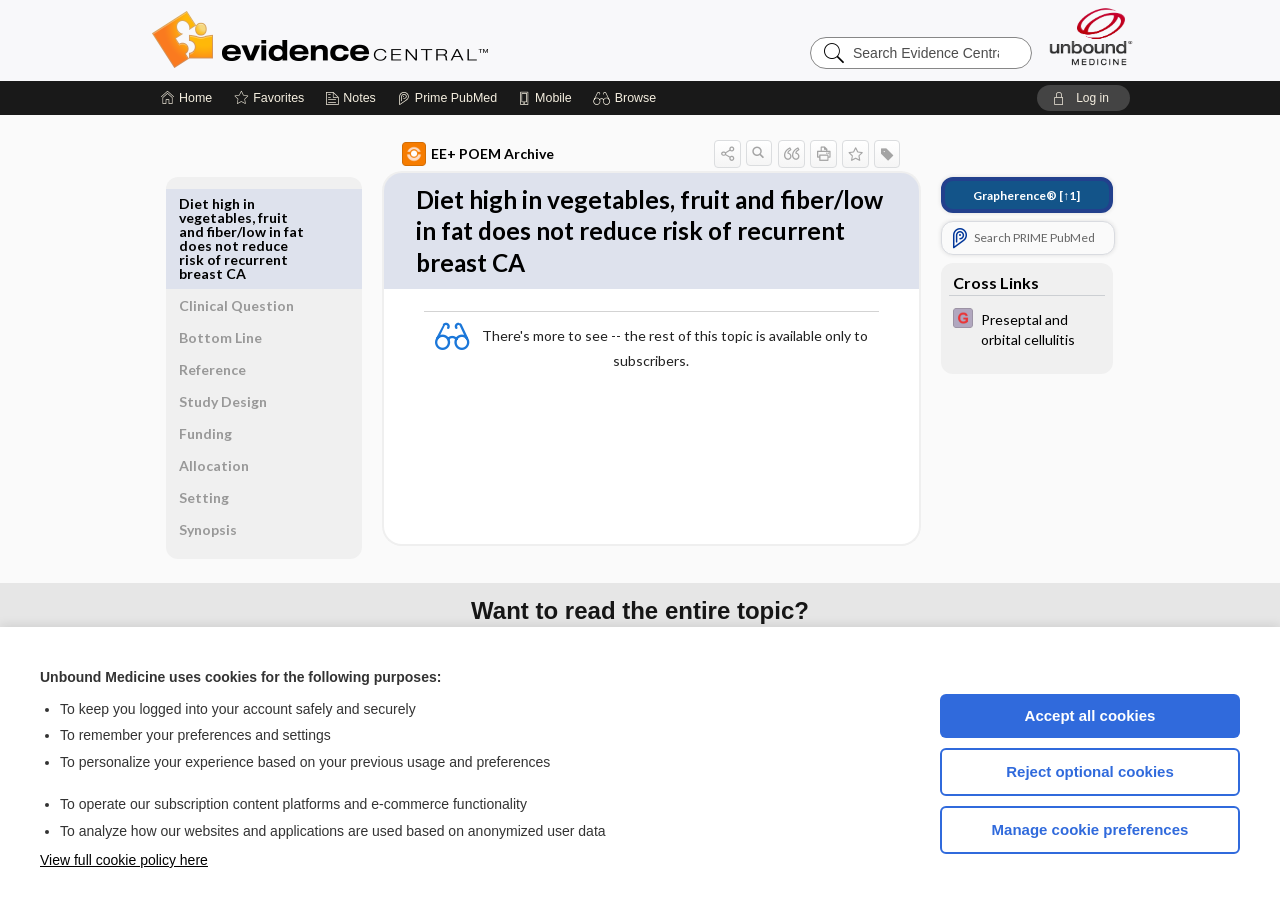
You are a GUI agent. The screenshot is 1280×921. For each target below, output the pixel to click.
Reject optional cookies (1090, 771)
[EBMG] (1004, 328)
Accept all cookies (1090, 715)
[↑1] (1003, 195)
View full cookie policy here (124, 860)
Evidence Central (400, 40)
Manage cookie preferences (1090, 829)
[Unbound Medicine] (1091, 36)
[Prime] (447, 98)
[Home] (186, 98)
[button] (627, 98)
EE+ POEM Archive (455, 154)
